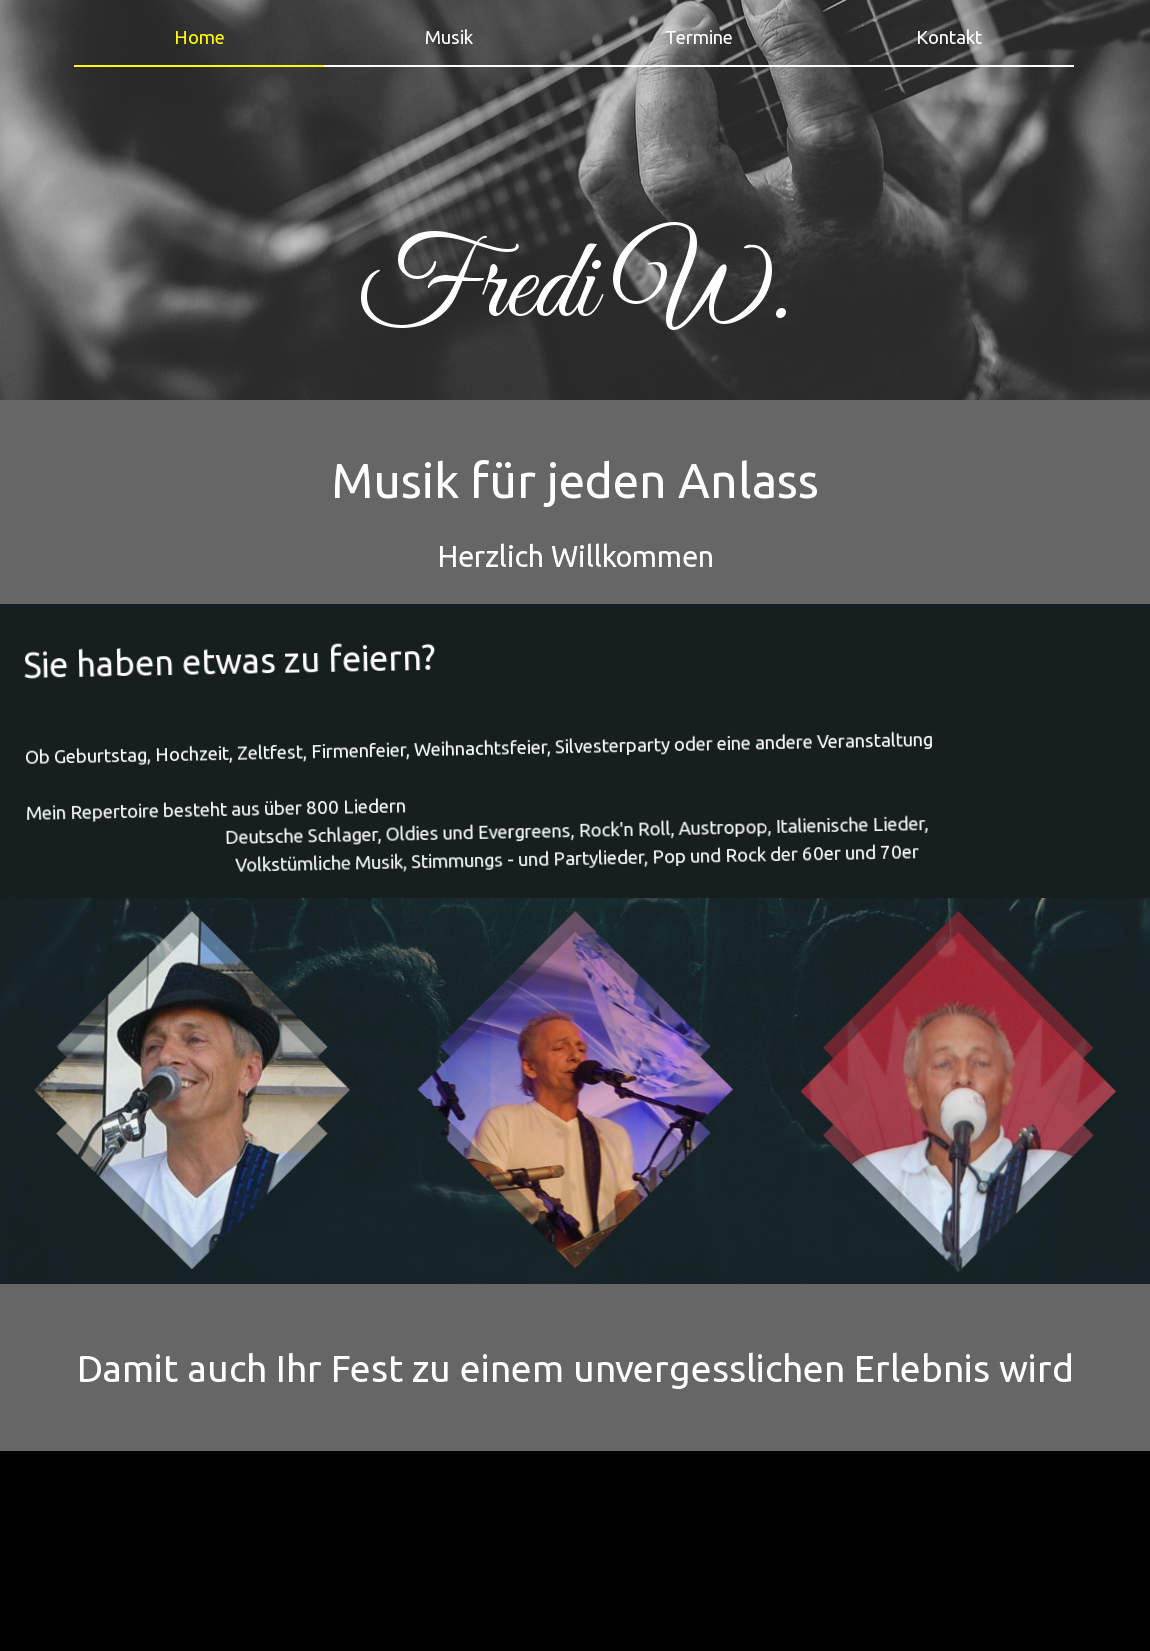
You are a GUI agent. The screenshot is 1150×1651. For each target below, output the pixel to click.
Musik (449, 37)
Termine (699, 37)
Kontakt (949, 37)
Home (199, 37)
